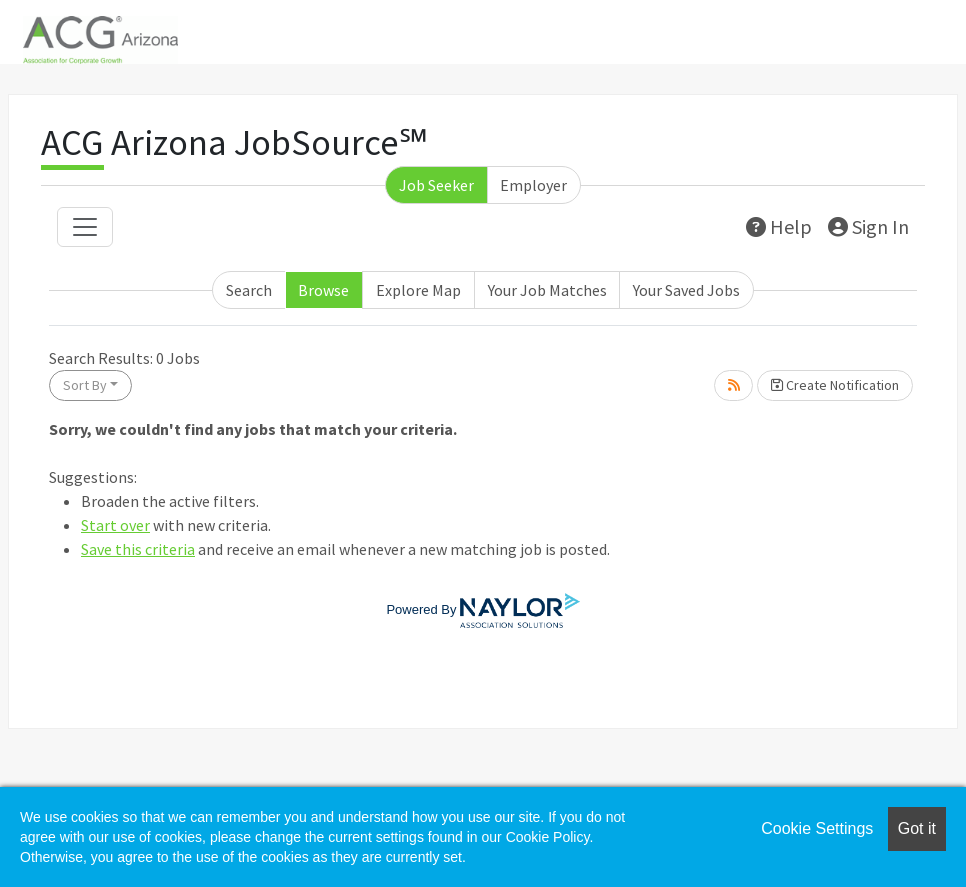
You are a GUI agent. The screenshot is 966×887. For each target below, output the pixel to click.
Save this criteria (138, 549)
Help (779, 226)
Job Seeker (436, 185)
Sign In (868, 226)
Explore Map (418, 290)
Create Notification (835, 385)
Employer (533, 185)
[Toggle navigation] (85, 227)
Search (249, 290)
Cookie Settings (817, 828)
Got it (917, 828)
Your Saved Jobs (686, 290)
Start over (115, 525)
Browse (323, 290)
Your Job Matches (547, 290)
